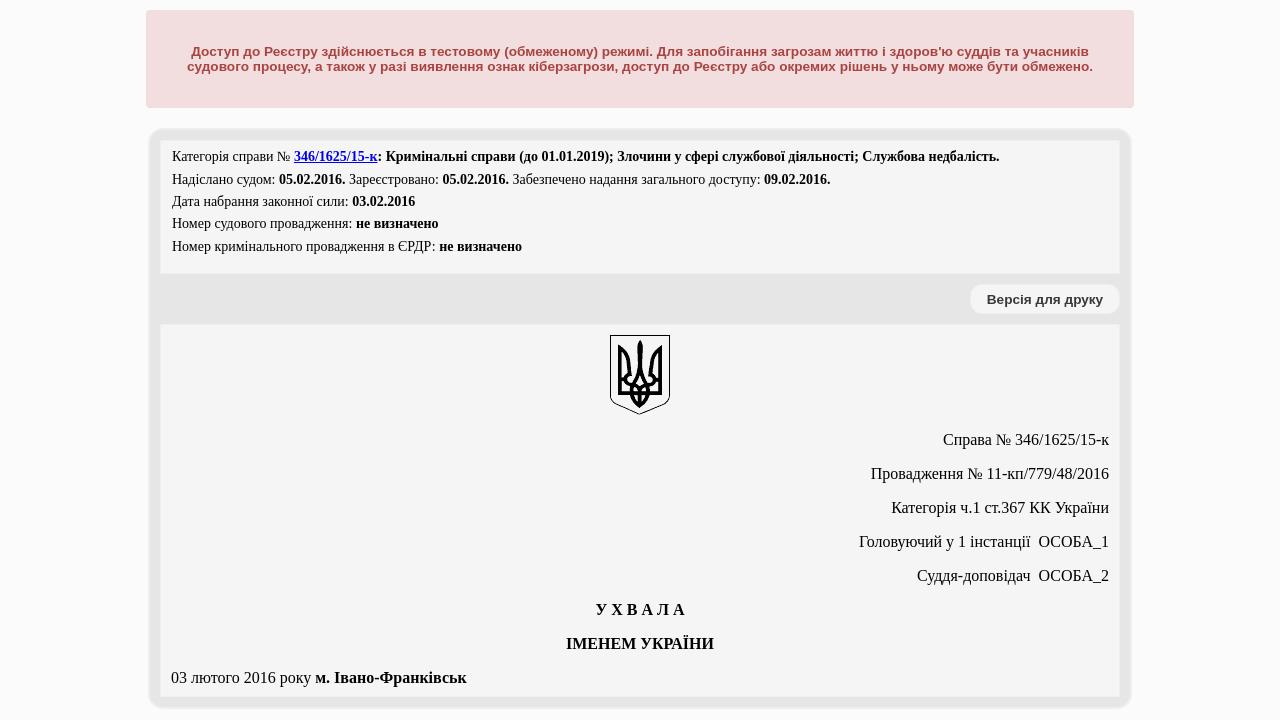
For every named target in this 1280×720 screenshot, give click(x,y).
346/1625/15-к (336, 156)
